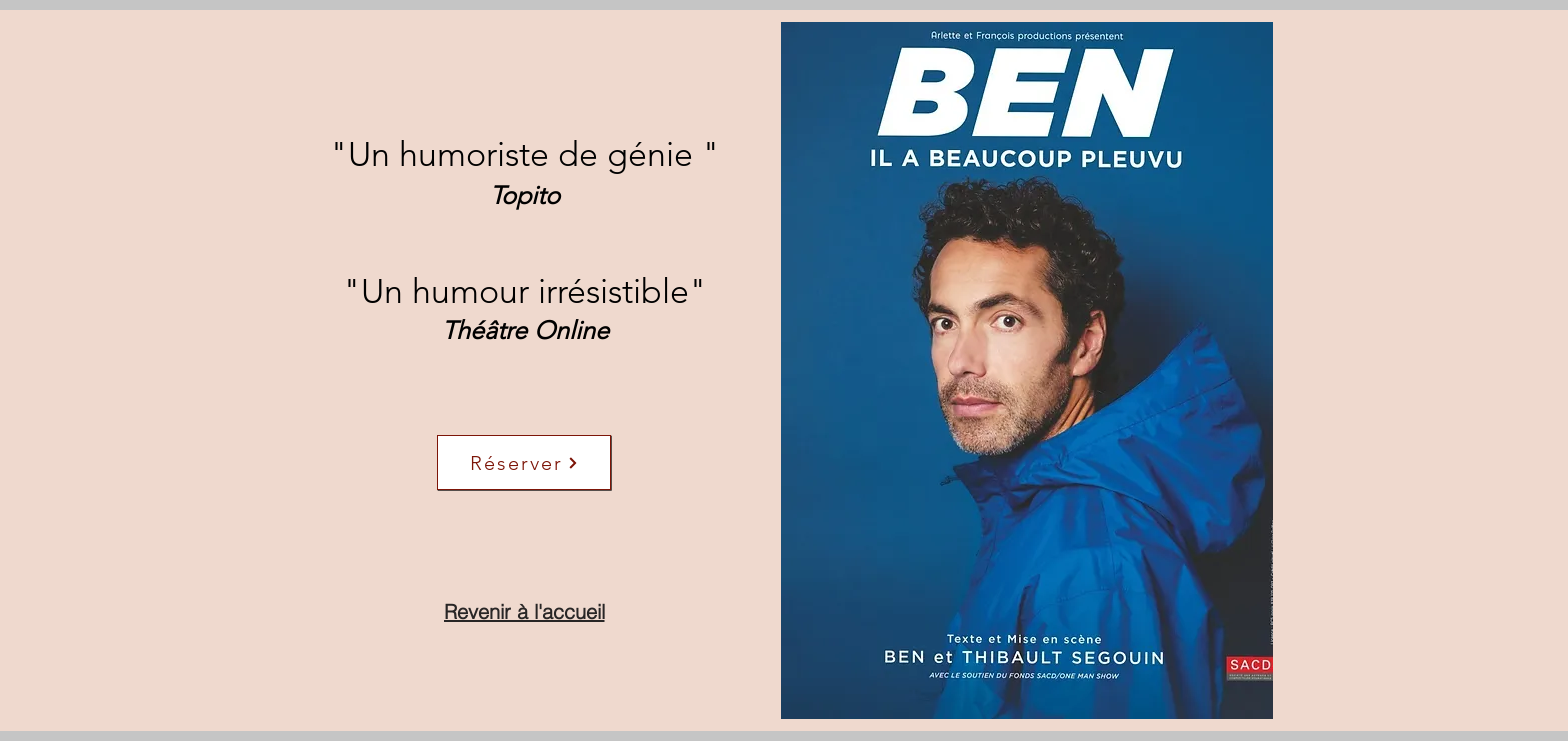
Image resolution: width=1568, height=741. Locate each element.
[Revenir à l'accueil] (524, 611)
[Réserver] (524, 462)
